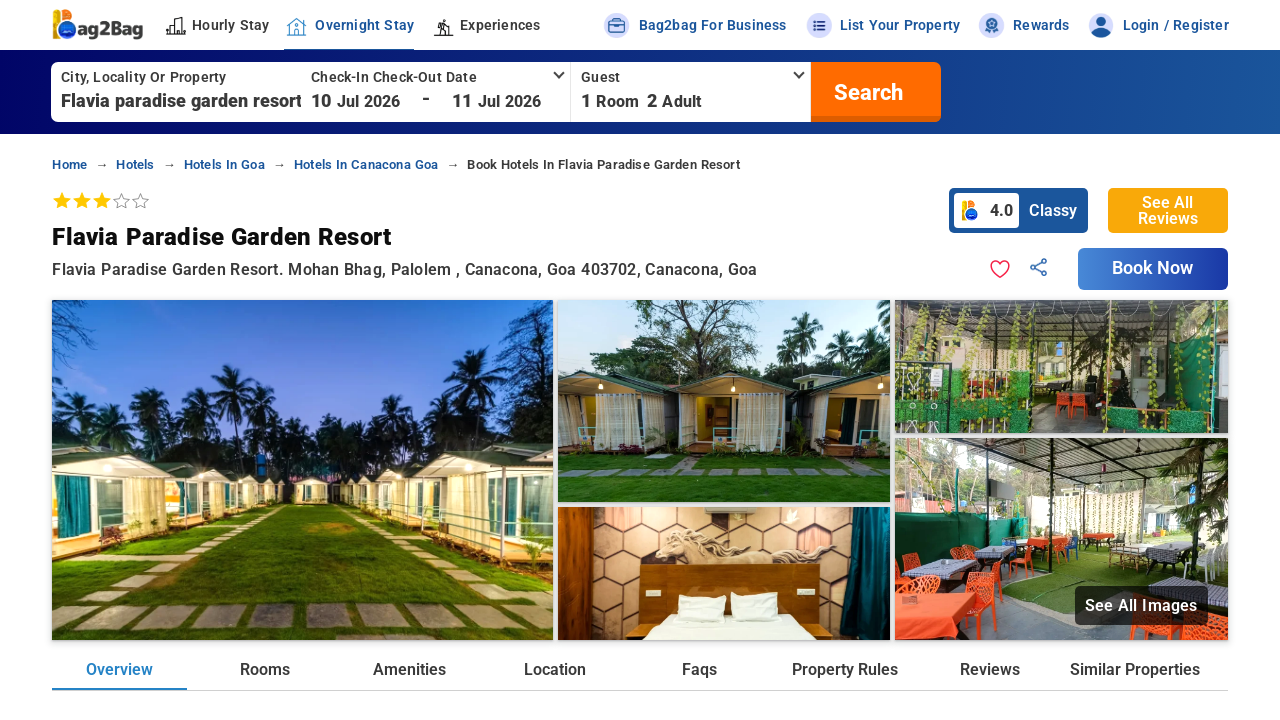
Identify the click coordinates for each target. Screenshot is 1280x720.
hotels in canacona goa (366, 164)
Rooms (265, 669)
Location (555, 669)
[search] (866, 92)
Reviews (990, 669)
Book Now (1153, 268)
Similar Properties (1135, 669)
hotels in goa (224, 164)
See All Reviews (1168, 210)
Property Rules (845, 669)
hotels (135, 164)
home (69, 164)
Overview (119, 669)
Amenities (409, 669)
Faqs (699, 669)
